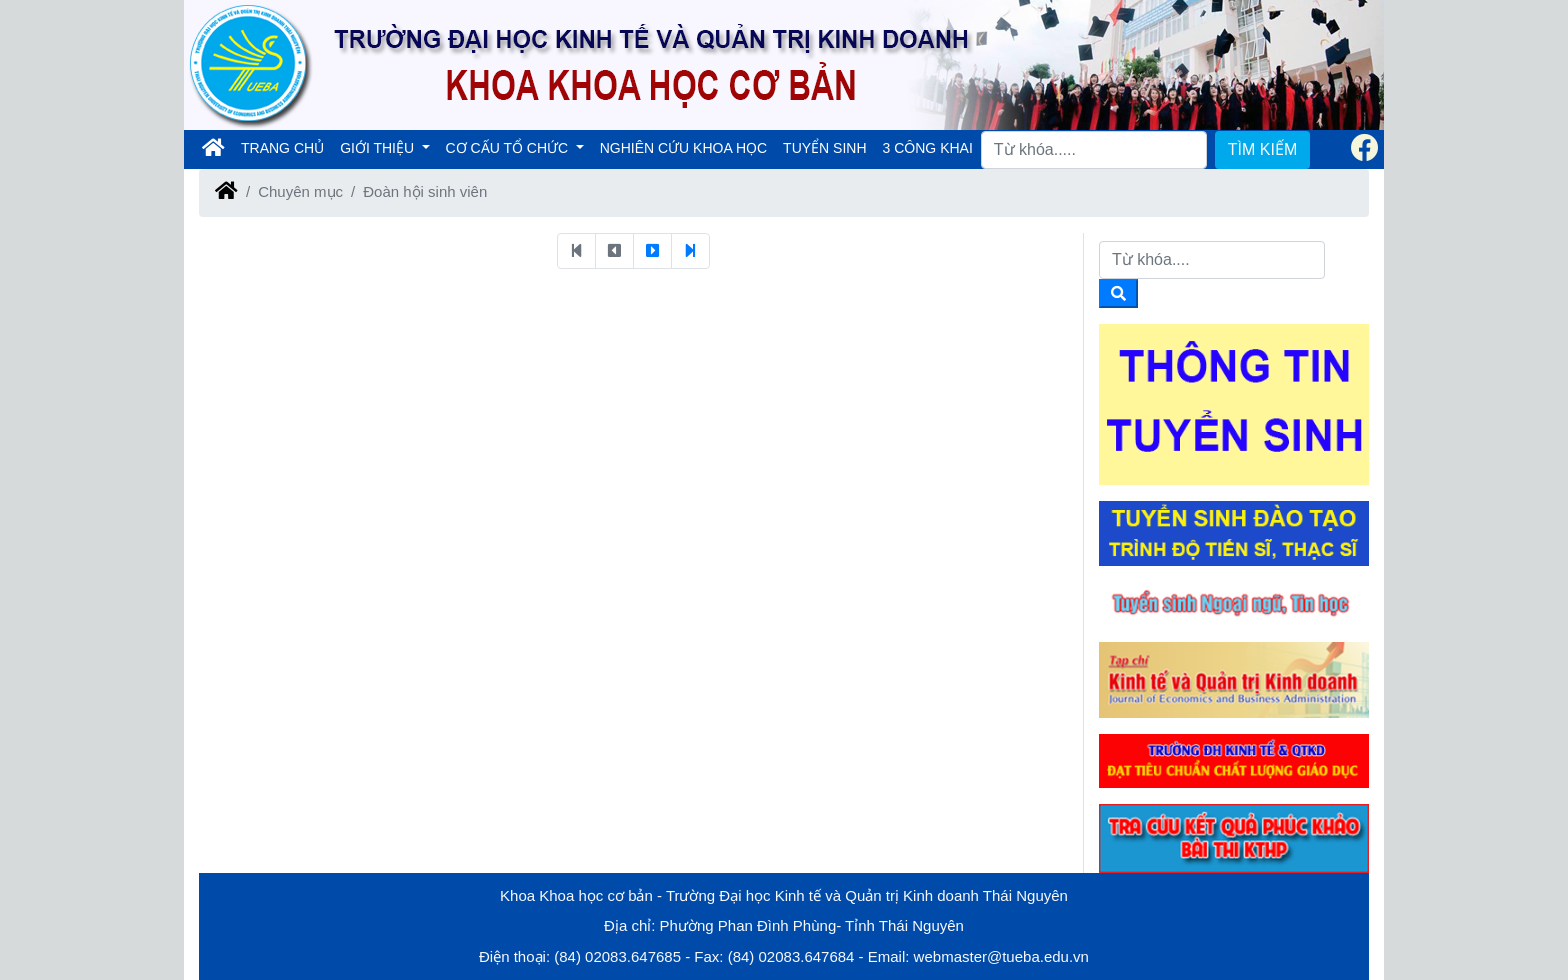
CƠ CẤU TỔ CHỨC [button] (509, 148)
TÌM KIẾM (1262, 149)
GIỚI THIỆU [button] (379, 148)
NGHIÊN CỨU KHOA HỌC (683, 148)
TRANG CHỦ (286, 146)
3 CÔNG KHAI (928, 148)
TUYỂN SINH (824, 148)
